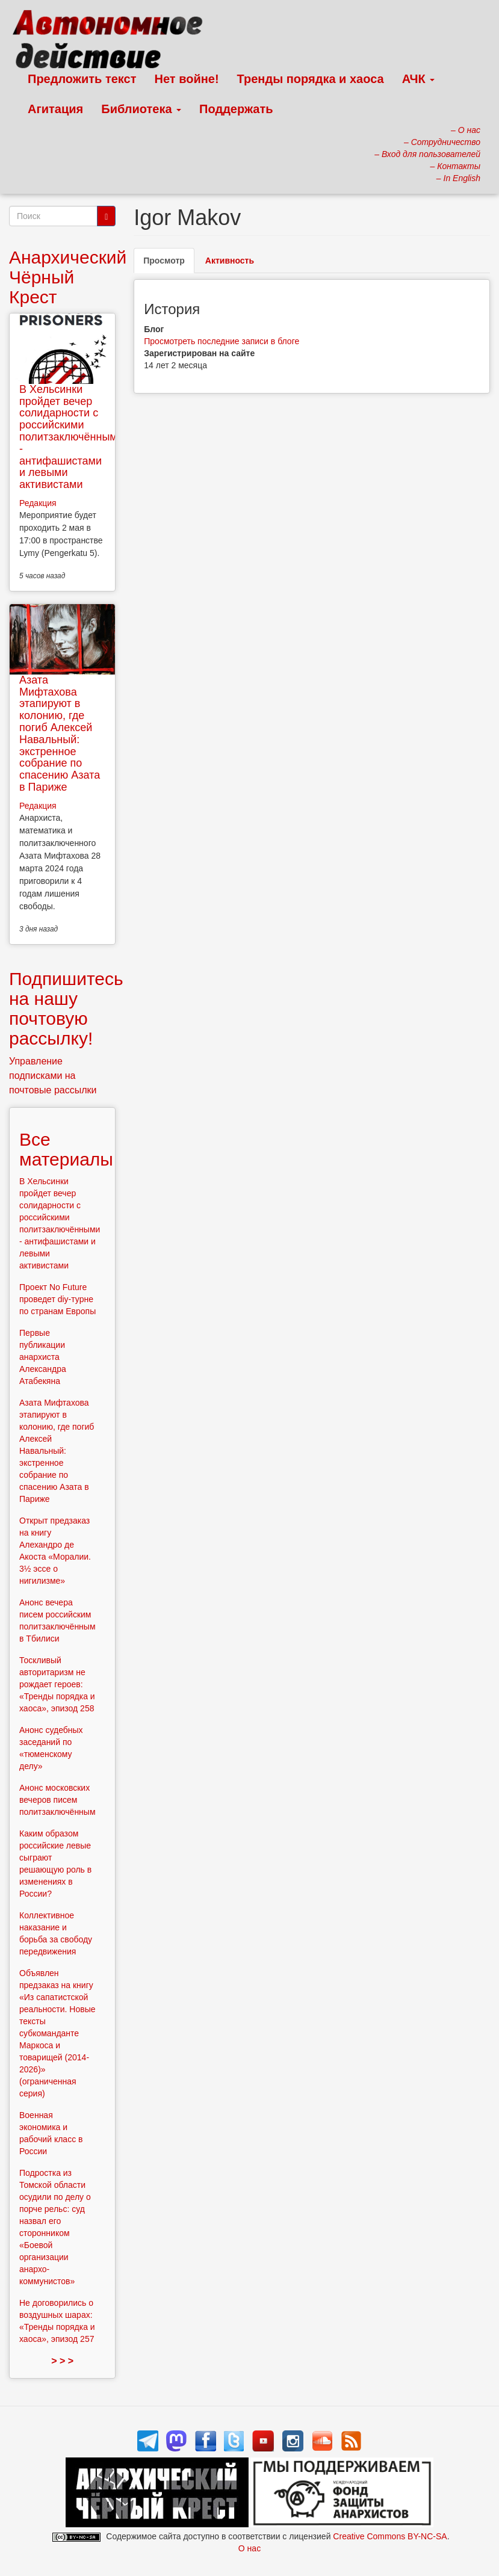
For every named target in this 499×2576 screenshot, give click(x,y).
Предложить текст (82, 78)
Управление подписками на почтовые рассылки (53, 1075)
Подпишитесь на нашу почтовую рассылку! (66, 1008)
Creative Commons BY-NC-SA (390, 2536)
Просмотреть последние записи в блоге (221, 341)
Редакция (38, 503)
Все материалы (66, 1149)
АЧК (418, 78)
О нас (249, 2548)
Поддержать (236, 109)
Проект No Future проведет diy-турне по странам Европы (57, 1299)
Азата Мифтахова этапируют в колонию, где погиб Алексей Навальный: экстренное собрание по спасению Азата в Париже (59, 733)
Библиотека (141, 109)
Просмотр (168, 264)
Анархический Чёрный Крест (67, 277)
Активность (229, 260)
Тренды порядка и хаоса (310, 78)
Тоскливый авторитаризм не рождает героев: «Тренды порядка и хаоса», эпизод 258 (57, 1684)
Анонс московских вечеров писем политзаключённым (57, 1800)
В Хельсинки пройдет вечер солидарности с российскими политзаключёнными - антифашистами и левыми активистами (71, 436)
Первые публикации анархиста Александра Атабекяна (42, 1357)
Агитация (55, 109)
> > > (62, 2361)
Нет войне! (187, 78)
